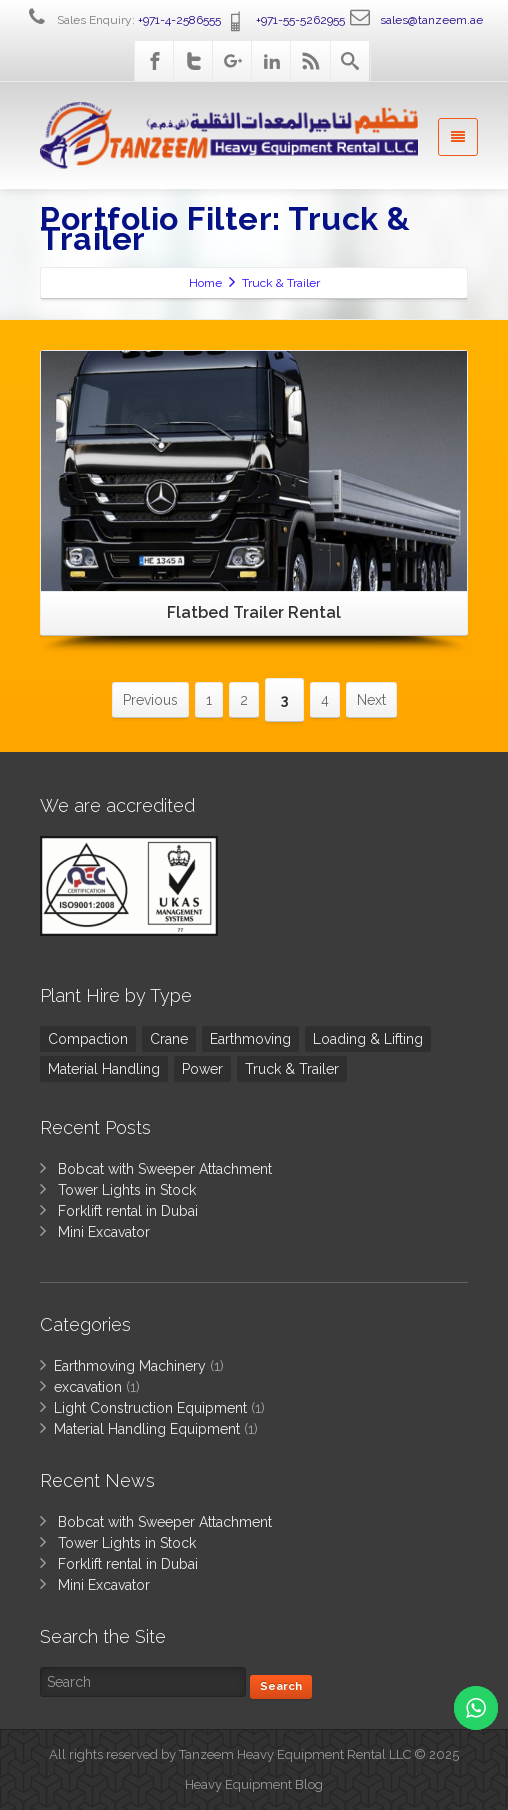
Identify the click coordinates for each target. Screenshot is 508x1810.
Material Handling (104, 1069)
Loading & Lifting (368, 1039)
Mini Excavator (104, 1232)
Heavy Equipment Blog (254, 1784)
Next (371, 700)
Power (202, 1069)
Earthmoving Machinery (130, 1366)
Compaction (88, 1039)
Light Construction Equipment (150, 1408)
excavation (88, 1387)
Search (281, 1686)
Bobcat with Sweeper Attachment (165, 1169)
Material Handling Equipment (147, 1429)
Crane (169, 1039)
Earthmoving (250, 1039)
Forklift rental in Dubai (128, 1211)
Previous (150, 700)
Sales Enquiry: (123, 20)
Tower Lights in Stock (127, 1190)
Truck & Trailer (292, 1069)
